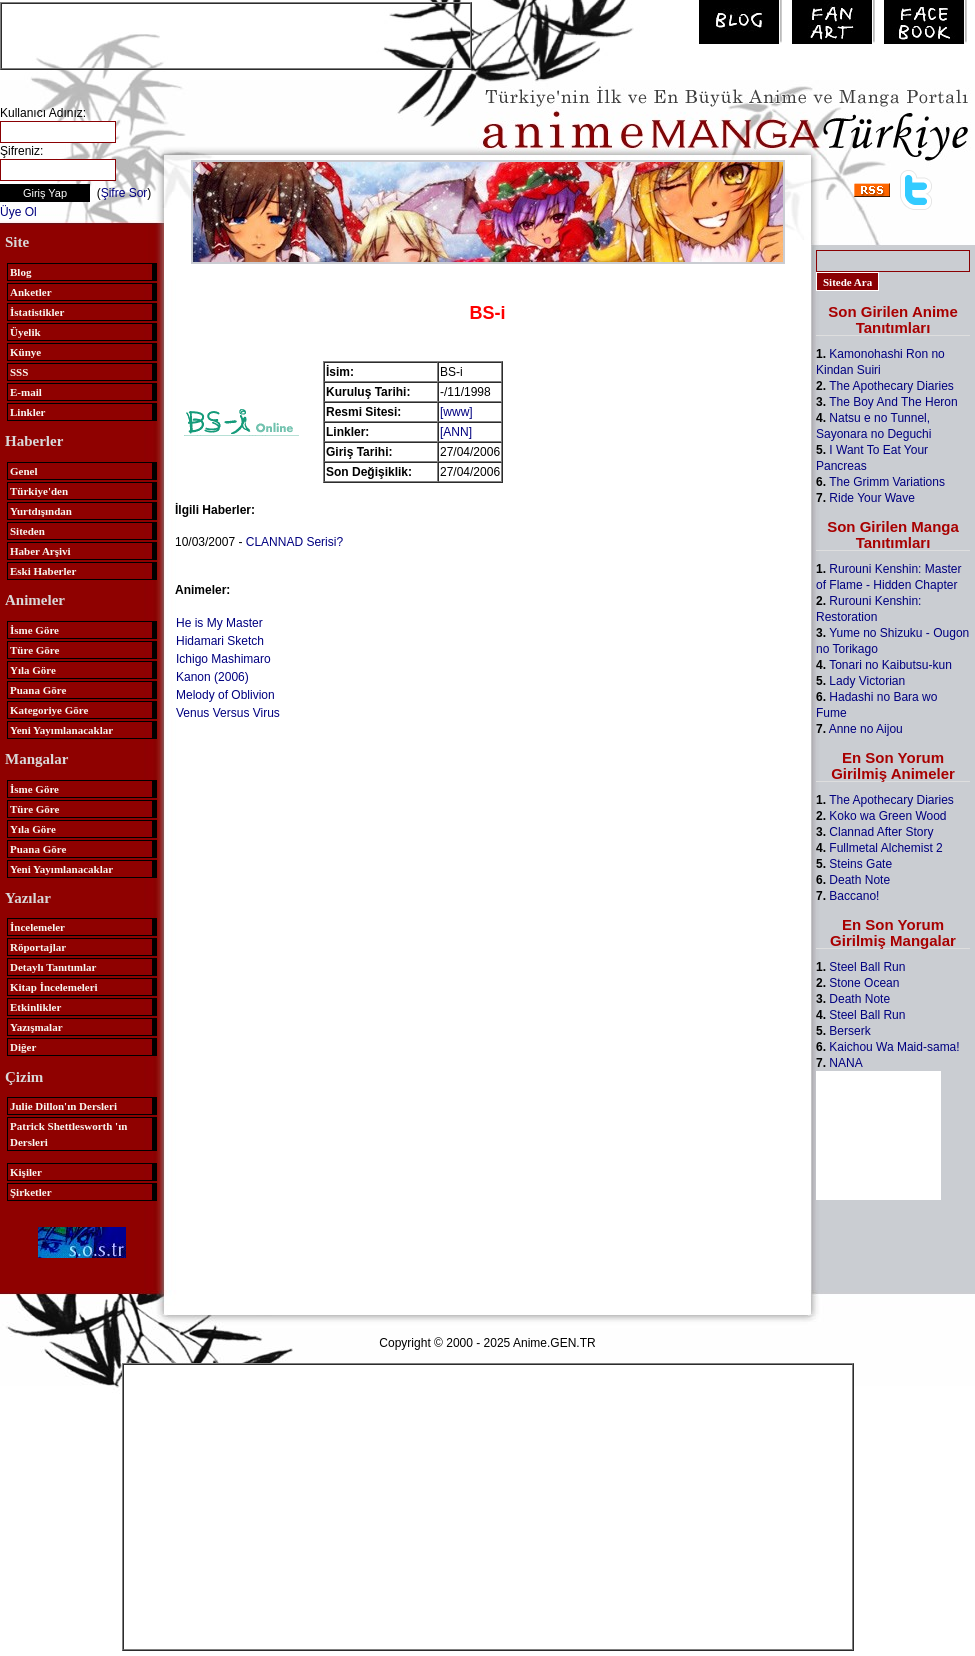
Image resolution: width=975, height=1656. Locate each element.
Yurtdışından (41, 511)
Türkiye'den (39, 491)
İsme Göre (34, 630)
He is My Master (219, 623)
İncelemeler (37, 927)
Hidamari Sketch (220, 641)
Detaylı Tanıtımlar (53, 967)
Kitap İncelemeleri (54, 987)
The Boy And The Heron (893, 402)
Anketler (31, 292)
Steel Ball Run (867, 967)
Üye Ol (18, 212)
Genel (24, 471)
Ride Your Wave (872, 498)
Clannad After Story (881, 832)
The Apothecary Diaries (891, 386)
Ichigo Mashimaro (223, 659)
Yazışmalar (36, 1027)
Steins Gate (860, 864)
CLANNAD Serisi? (294, 542)
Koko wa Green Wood (887, 816)
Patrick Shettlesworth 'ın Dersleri (68, 1134)
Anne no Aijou (866, 729)
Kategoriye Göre (49, 710)
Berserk (849, 1031)
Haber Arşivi (40, 551)
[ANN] (456, 432)
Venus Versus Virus (228, 713)
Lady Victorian (867, 681)
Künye (25, 352)
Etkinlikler (35, 1007)
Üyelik (25, 332)
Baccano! (854, 896)
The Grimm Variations (887, 482)
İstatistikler (37, 312)
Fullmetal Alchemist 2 (885, 848)
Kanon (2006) (212, 677)
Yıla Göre (33, 670)
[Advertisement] (236, 34)
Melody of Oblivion (225, 695)
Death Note (859, 880)
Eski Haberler (43, 571)
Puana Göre (38, 690)
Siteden (27, 531)
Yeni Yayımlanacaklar (61, 730)
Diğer (23, 1047)
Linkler (27, 412)
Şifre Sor (124, 193)
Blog (20, 272)
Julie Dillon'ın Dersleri (63, 1106)
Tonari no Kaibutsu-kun (890, 665)
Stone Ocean (864, 983)
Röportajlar (38, 947)
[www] (456, 412)
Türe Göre (34, 650)
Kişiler (26, 1172)
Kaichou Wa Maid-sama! (894, 1047)
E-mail (26, 392)
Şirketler (31, 1192)
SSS (19, 372)
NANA (845, 1063)
